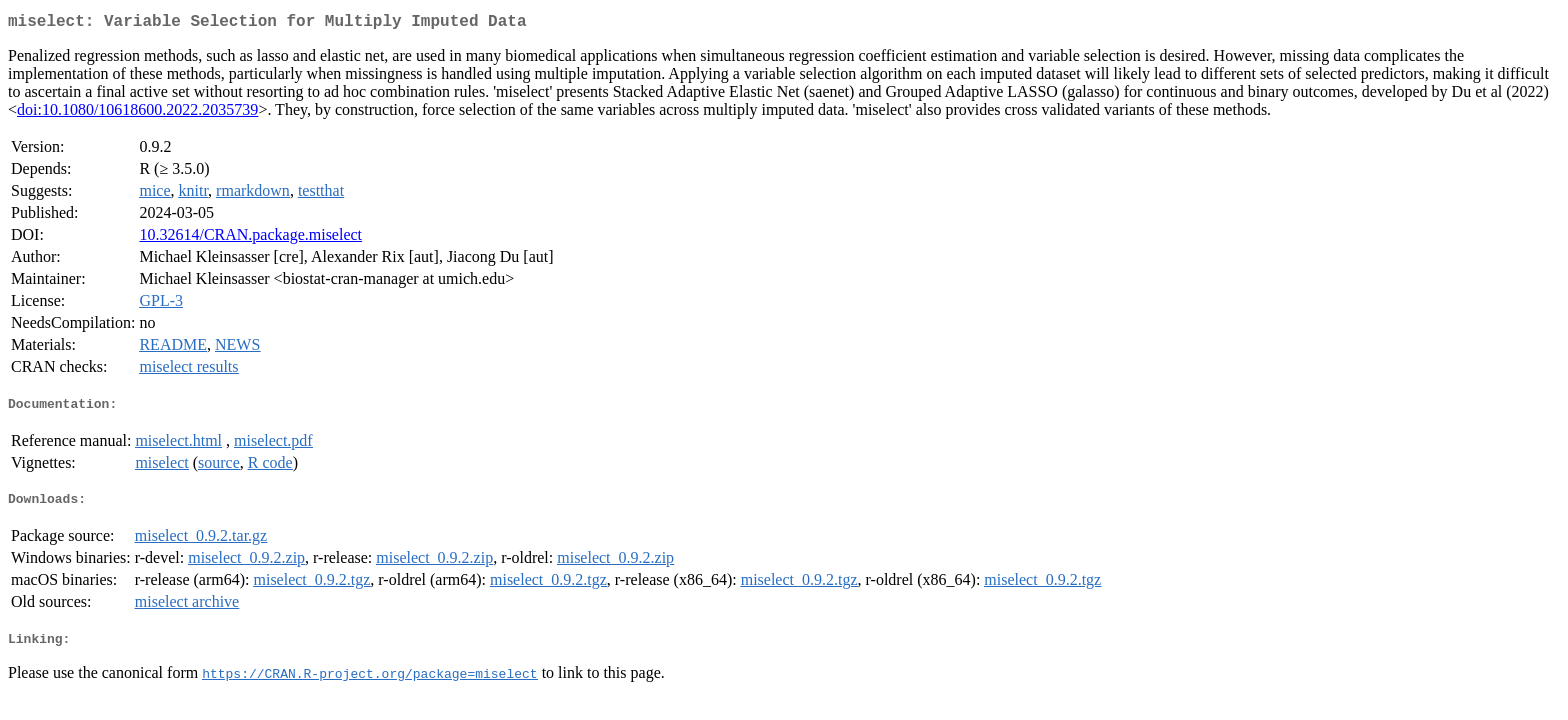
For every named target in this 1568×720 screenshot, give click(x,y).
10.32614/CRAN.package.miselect (250, 238)
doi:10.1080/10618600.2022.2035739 (137, 113)
